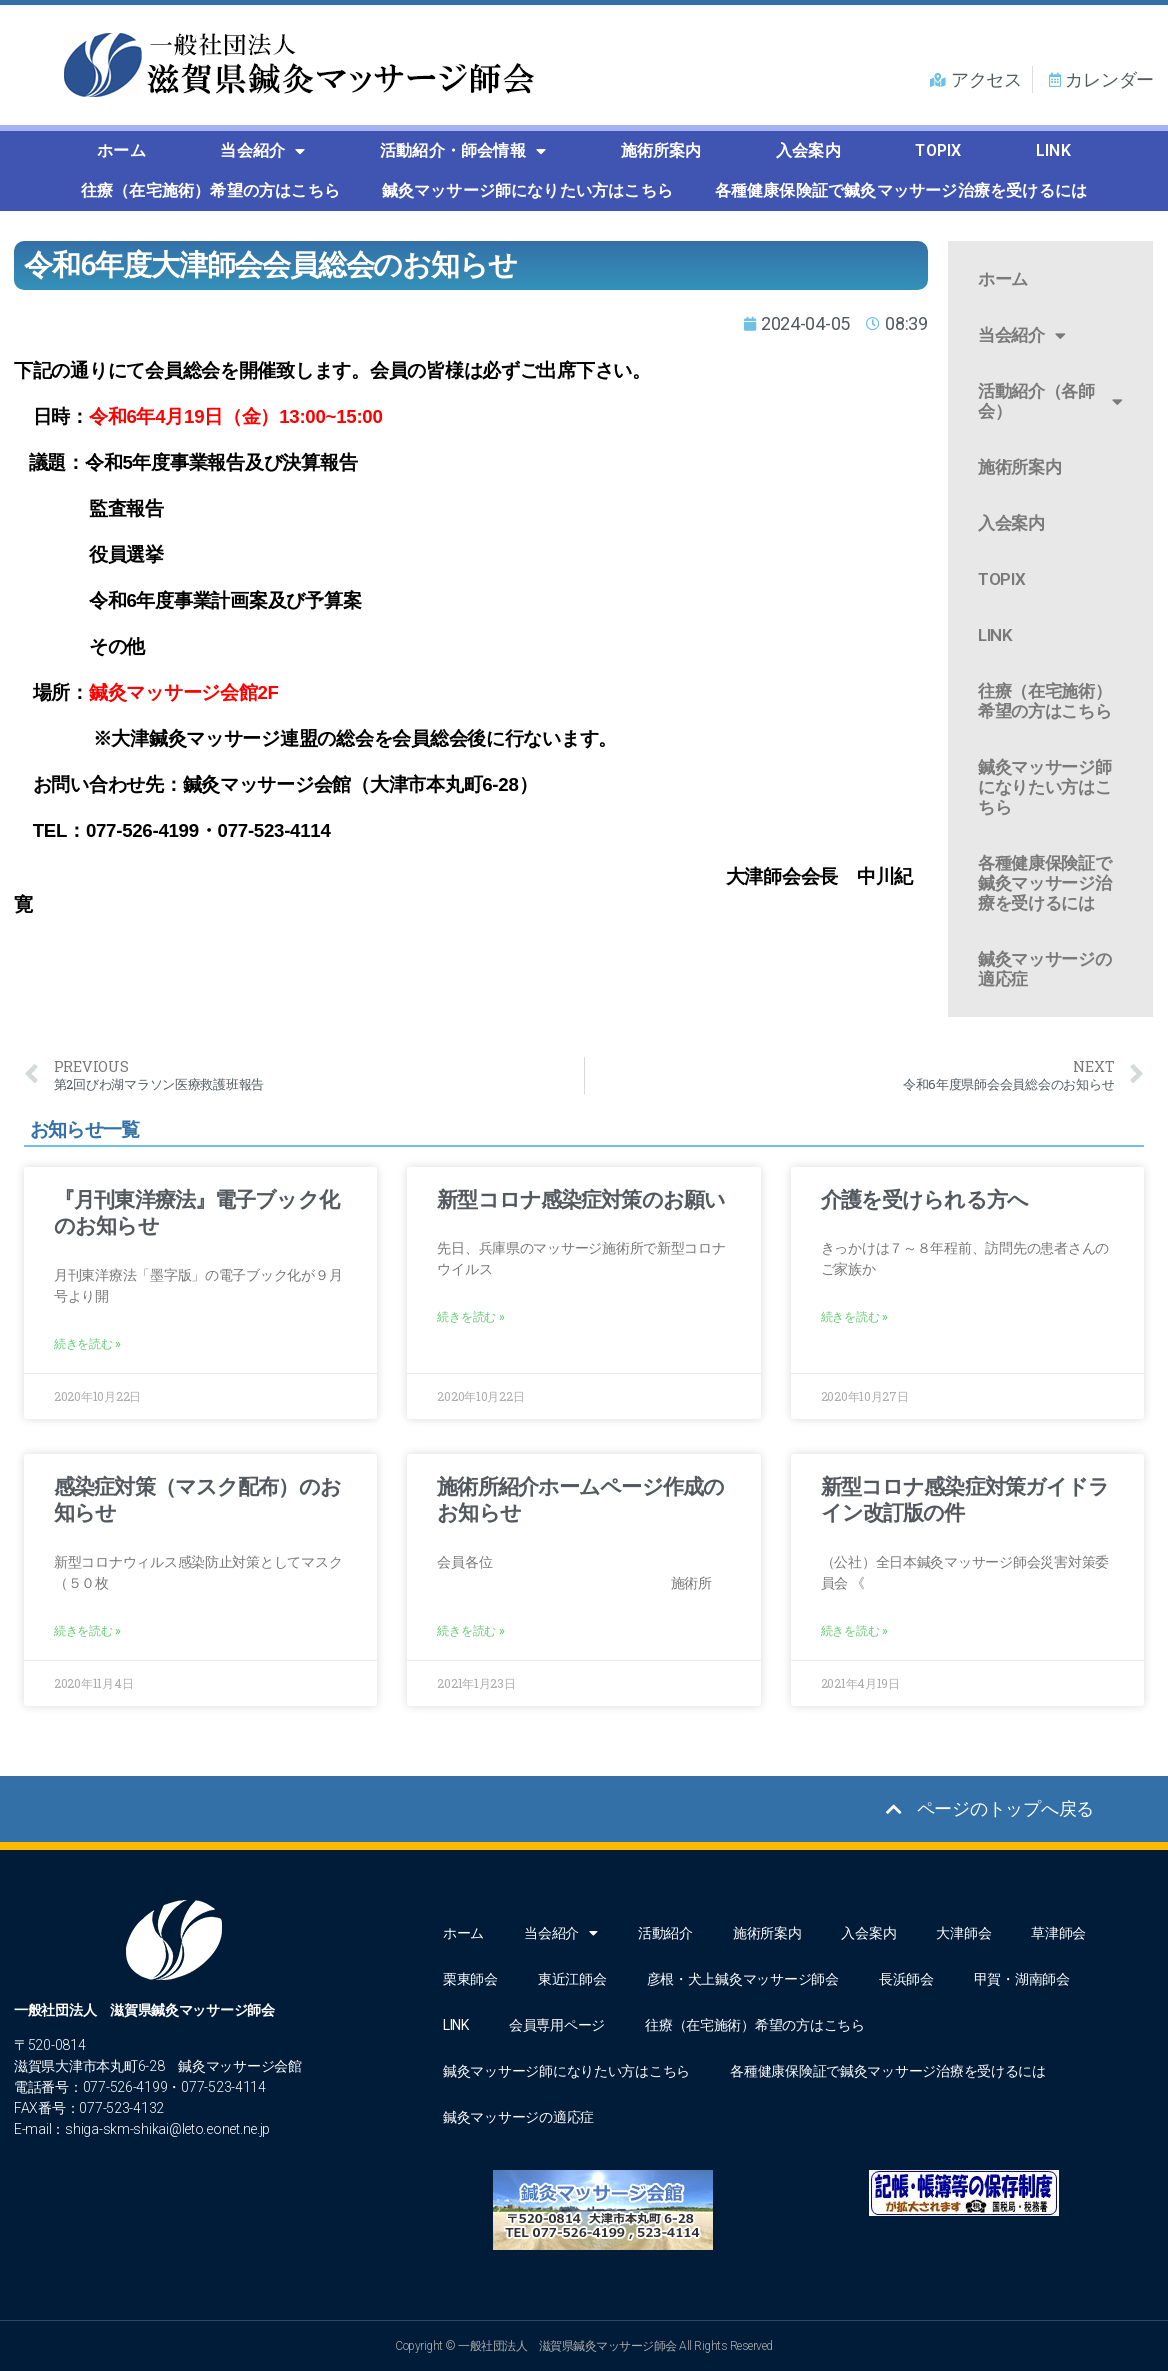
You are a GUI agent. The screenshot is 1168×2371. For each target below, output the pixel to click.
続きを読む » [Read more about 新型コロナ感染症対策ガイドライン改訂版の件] (854, 1631)
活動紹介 (665, 1933)
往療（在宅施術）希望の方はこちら (210, 190)
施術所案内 (661, 150)
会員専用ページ (557, 2025)
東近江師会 (572, 1979)
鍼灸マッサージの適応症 (1045, 969)
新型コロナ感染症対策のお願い (581, 1200)
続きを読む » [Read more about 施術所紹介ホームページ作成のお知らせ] (470, 1631)
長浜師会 (906, 1979)
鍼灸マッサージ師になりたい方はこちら (528, 190)
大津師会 (963, 1933)
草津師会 (1058, 1933)
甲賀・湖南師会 (1022, 1979)
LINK (1053, 150)
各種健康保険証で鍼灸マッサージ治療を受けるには (901, 190)
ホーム (121, 150)
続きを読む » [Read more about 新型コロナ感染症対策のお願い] (470, 1317)
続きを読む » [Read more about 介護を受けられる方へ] (854, 1317)
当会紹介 (262, 151)
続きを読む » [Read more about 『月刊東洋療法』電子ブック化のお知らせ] (87, 1344)
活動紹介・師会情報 (463, 151)
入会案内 (808, 150)
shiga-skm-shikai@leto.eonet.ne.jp (167, 2129)
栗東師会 (470, 1979)
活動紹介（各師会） (1050, 401)
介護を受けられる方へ (924, 1200)
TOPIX (938, 150)
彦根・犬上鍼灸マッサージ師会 (743, 1979)
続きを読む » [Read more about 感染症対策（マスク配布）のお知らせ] (87, 1631)
